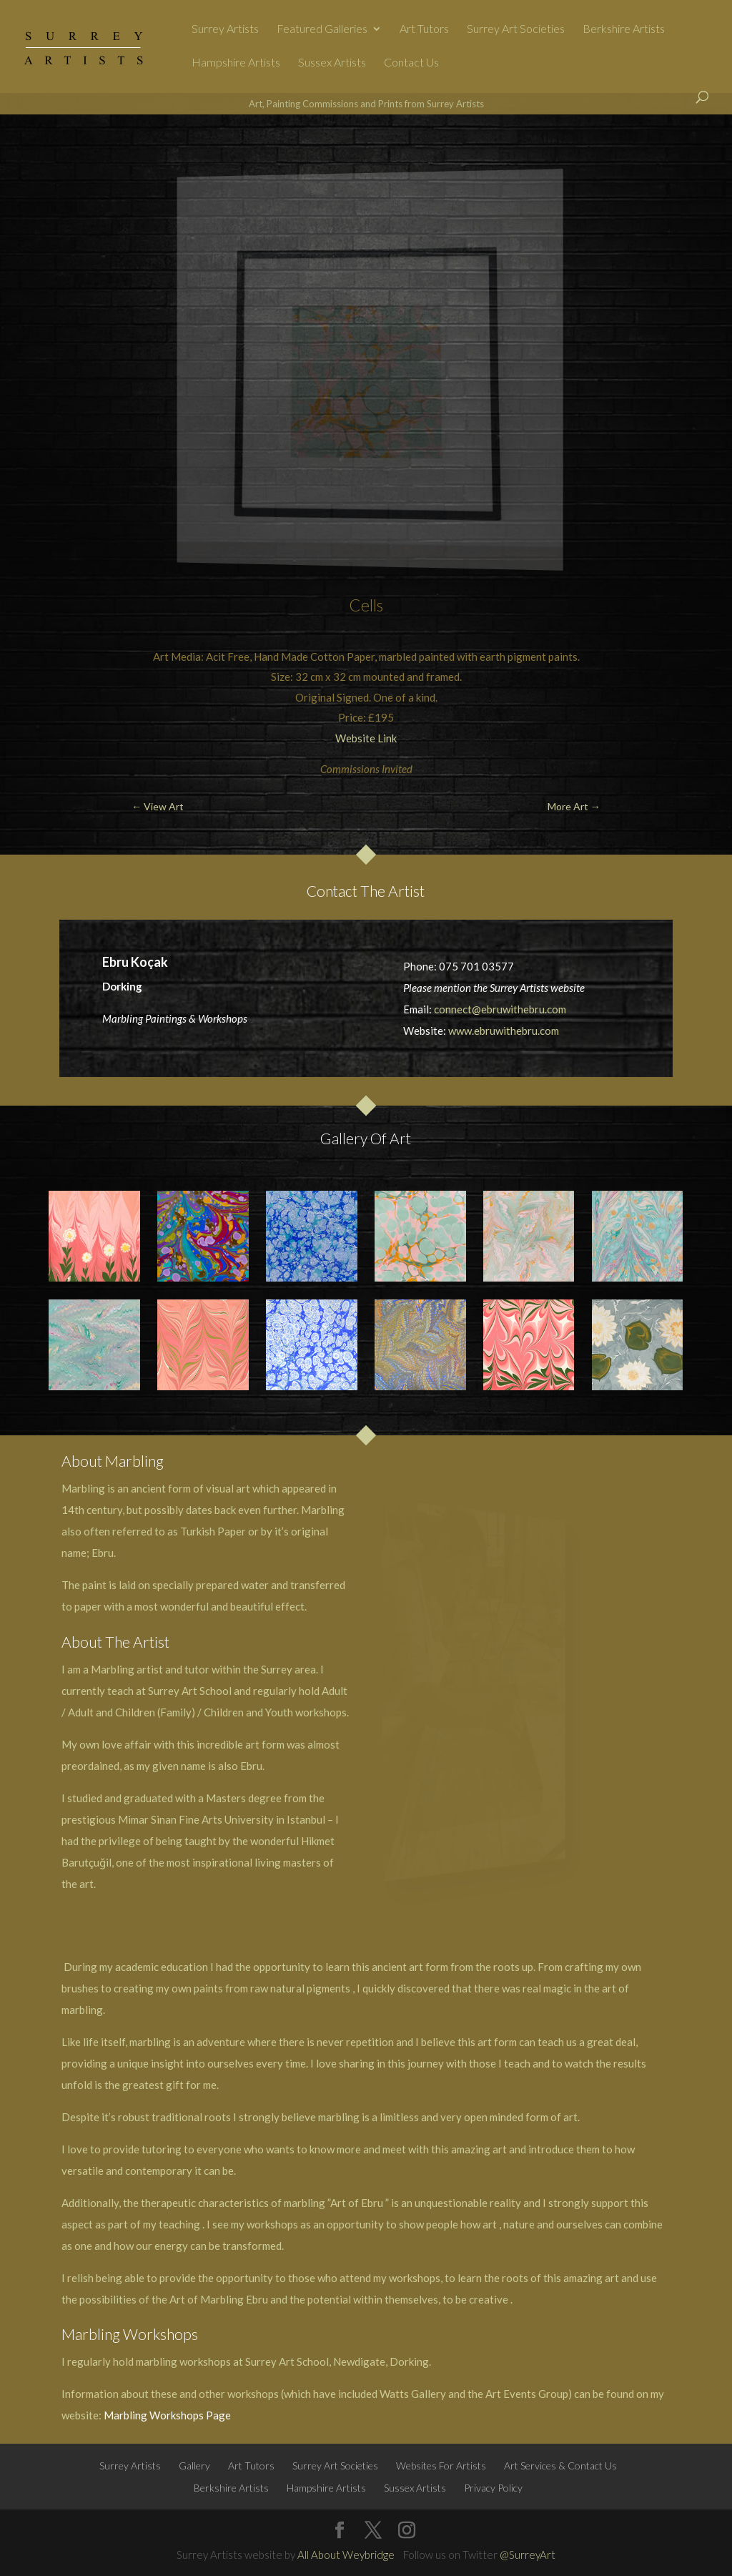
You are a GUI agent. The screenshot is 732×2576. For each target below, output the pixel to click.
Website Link (366, 738)
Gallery (194, 2465)
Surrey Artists (225, 29)
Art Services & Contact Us (560, 2465)
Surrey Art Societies (516, 29)
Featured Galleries (322, 29)
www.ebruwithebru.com (503, 1030)
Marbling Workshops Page (167, 2415)
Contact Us (411, 63)
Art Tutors (424, 29)
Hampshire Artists (236, 63)
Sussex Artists (332, 63)
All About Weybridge (346, 2554)
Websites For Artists (441, 2465)
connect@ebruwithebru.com (500, 1009)
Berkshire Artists (624, 29)
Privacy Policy (493, 2488)
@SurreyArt (527, 2554)
